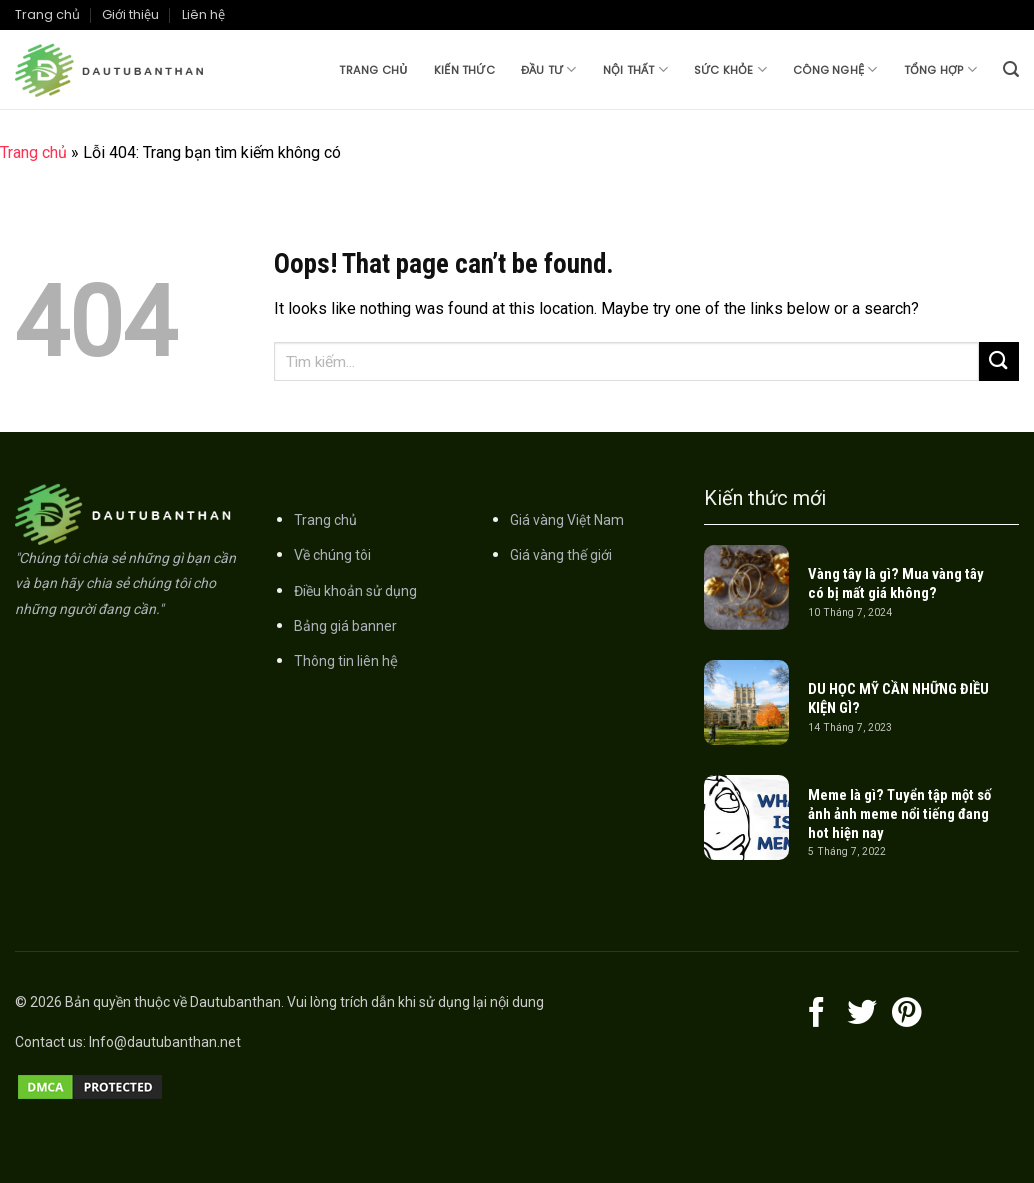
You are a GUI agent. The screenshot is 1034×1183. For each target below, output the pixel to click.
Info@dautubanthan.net (165, 1042)
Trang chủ (47, 14)
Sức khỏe (730, 69)
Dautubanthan (235, 1002)
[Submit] (999, 361)
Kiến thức (464, 70)
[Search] (1011, 69)
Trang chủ (373, 70)
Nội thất (635, 69)
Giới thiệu (130, 14)
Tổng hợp (940, 69)
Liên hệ (203, 14)
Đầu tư (549, 69)
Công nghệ (835, 69)
